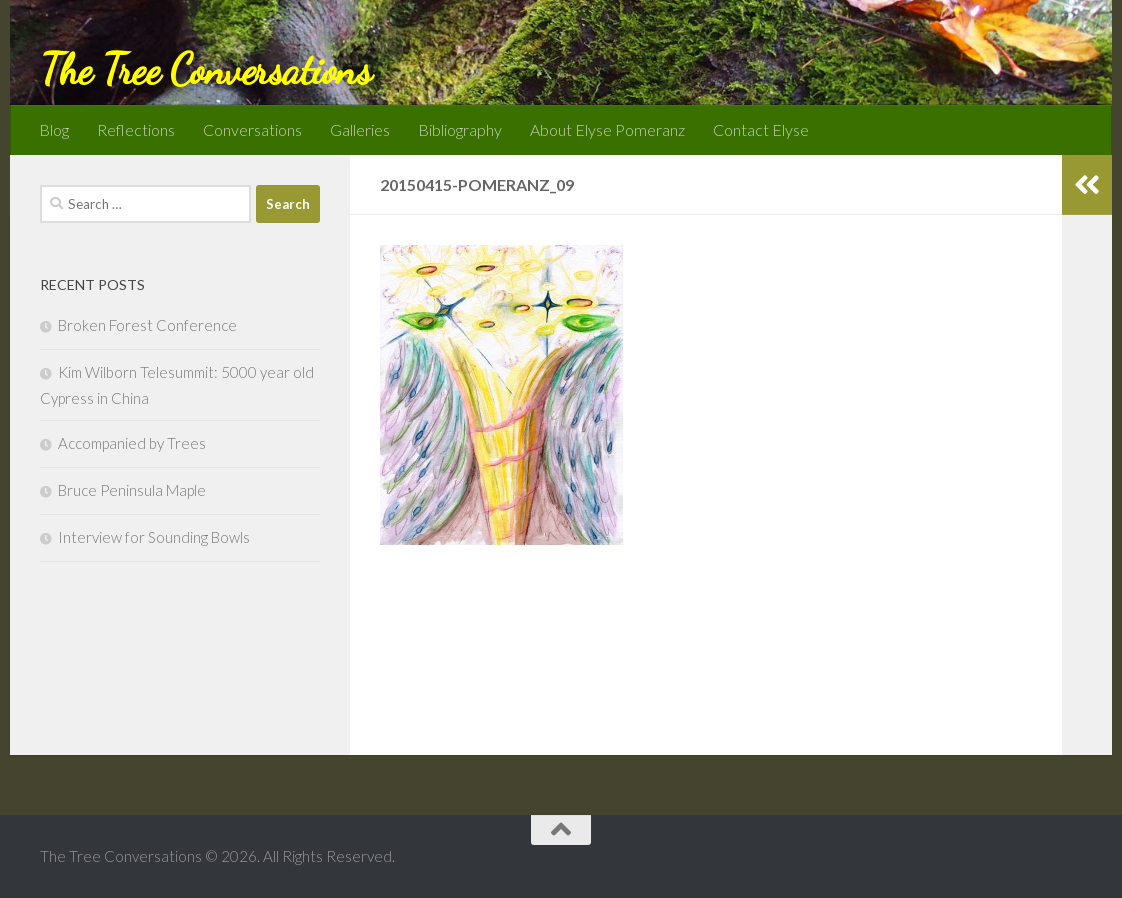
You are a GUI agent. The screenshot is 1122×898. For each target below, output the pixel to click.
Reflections (136, 129)
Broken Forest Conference (147, 325)
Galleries (360, 129)
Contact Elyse (761, 129)
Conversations (252, 129)
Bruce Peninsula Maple (132, 490)
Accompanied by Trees (132, 443)
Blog (54, 129)
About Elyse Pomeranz (607, 129)
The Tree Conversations (205, 69)
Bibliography (460, 129)
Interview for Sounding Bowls (154, 537)
